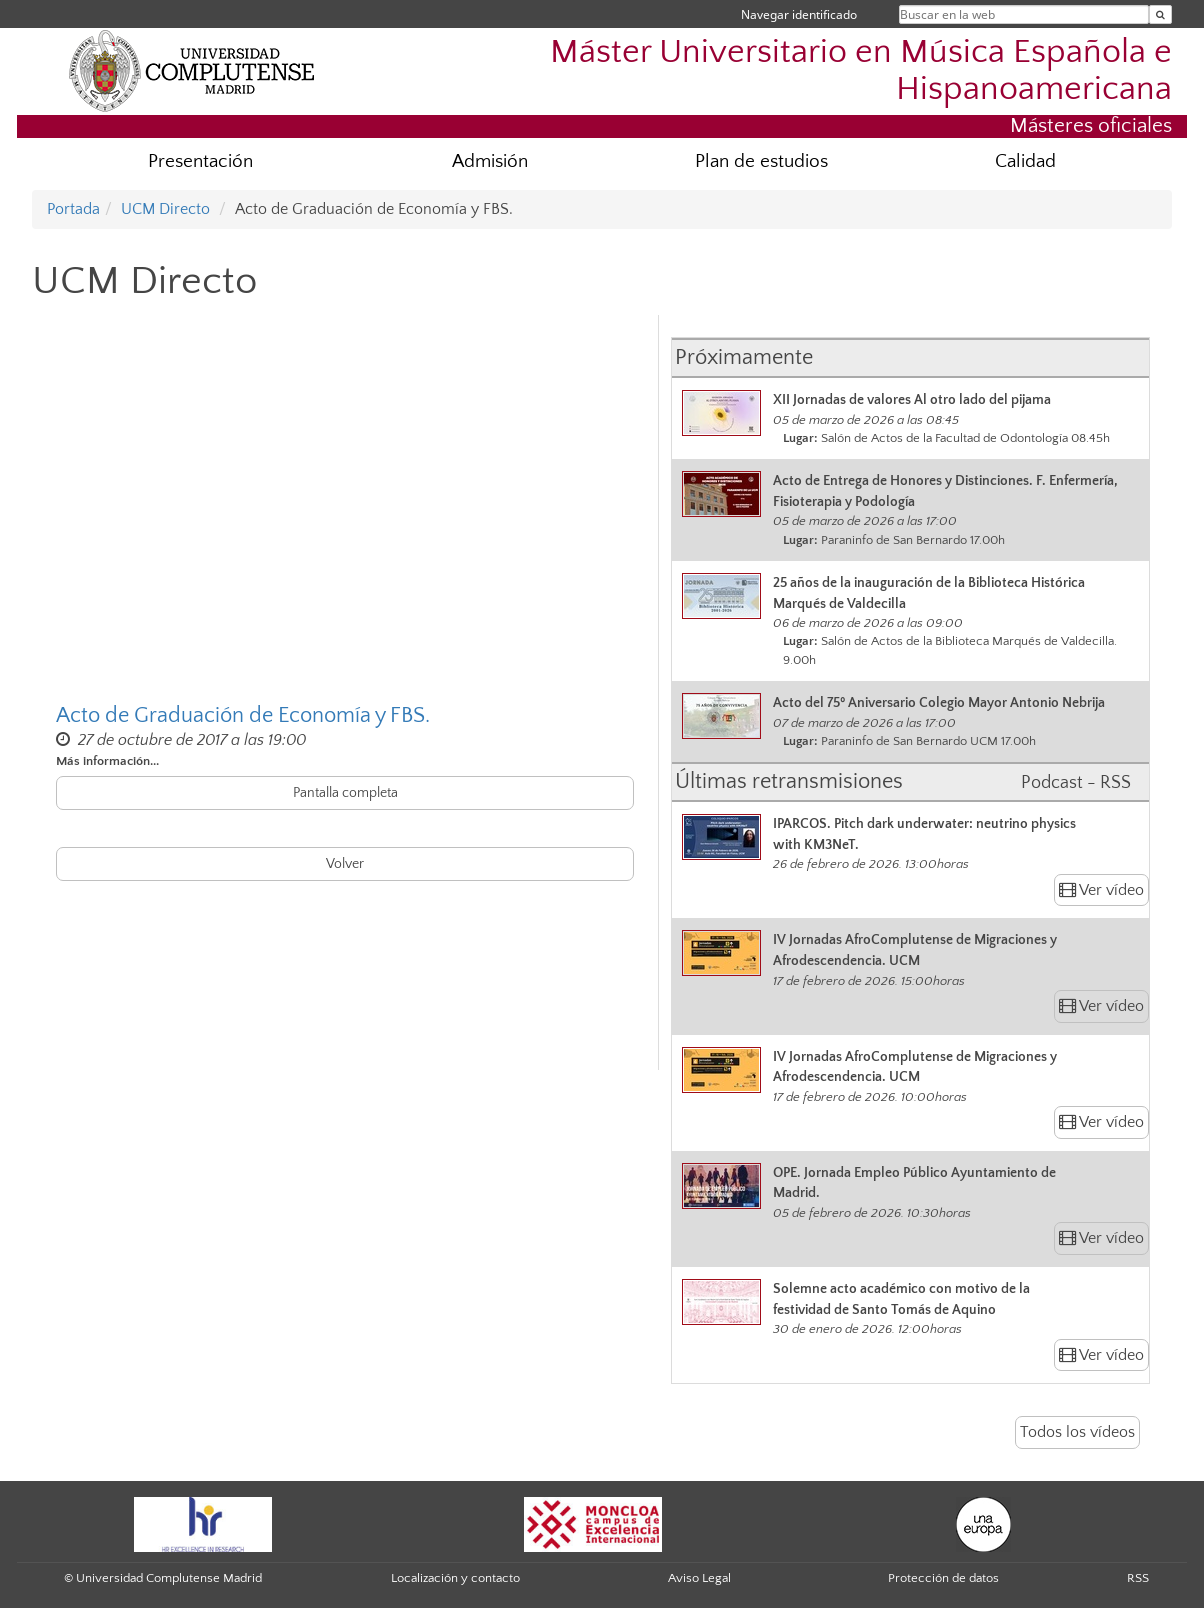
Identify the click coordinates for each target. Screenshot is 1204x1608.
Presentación (200, 161)
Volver (345, 864)
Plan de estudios (761, 161)
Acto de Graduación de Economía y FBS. (243, 715)
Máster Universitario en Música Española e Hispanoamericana (861, 71)
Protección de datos (943, 1578)
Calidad (1025, 161)
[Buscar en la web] (1160, 14)
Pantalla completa (345, 793)
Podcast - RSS (1076, 783)
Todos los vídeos (1077, 1432)
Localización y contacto (455, 1578)
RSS (1138, 1578)
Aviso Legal (699, 1578)
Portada (73, 209)
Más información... (107, 761)
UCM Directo (165, 209)
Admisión (490, 161)
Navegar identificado (799, 14)
